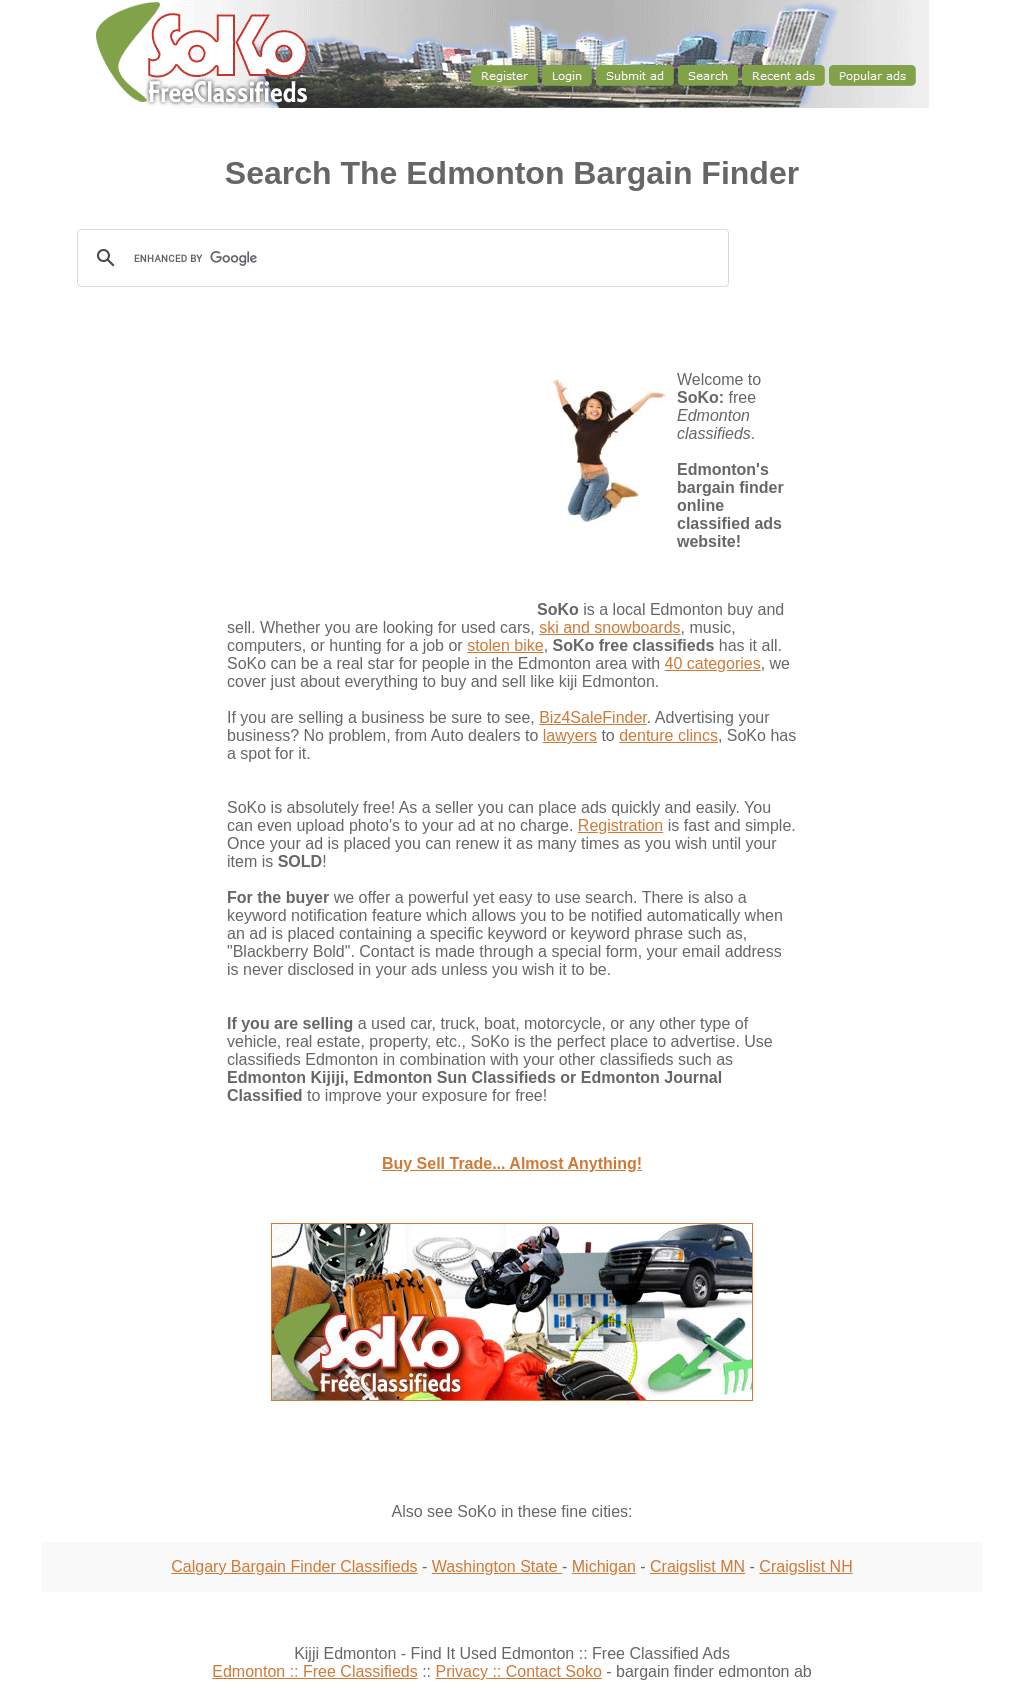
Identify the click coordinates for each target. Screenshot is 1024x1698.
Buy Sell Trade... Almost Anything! (512, 1163)
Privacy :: (470, 1671)
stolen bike (505, 645)
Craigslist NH (805, 1566)
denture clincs (668, 735)
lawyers (570, 735)
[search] (406, 258)
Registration (620, 825)
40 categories (713, 663)
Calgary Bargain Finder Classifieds (294, 1566)
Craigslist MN (697, 1566)
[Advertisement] (132, 655)
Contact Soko (554, 1671)
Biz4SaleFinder (593, 717)
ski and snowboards (609, 627)
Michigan (604, 1566)
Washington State (497, 1566)
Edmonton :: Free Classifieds (314, 1671)
